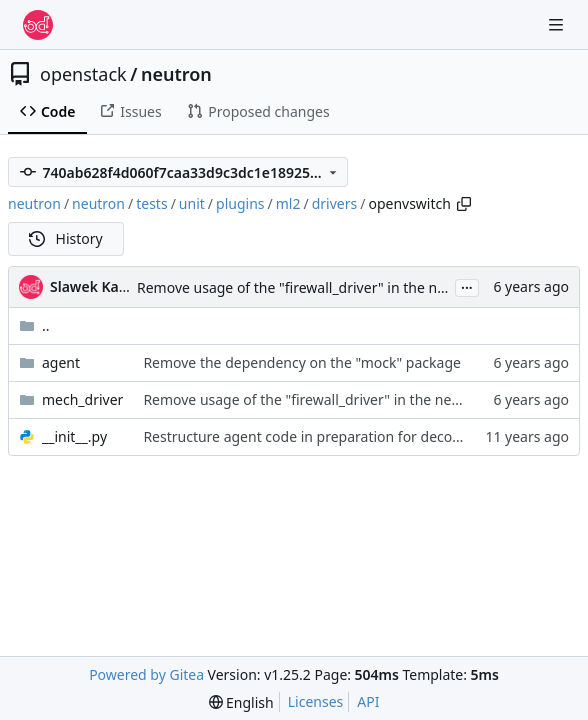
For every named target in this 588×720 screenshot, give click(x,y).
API (368, 701)
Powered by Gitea (146, 674)
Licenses (316, 701)
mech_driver (82, 399)
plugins (240, 203)
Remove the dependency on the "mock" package (302, 362)
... (467, 286)
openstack (83, 74)
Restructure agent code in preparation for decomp (308, 436)
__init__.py (74, 436)
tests (151, 203)
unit (192, 203)
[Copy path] (464, 204)
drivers (335, 203)
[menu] (241, 702)
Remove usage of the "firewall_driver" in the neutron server (331, 287)
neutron (176, 74)
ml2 (288, 203)
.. (34, 325)
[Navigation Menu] (558, 24)
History (66, 238)
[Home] (38, 25)
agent (61, 362)
